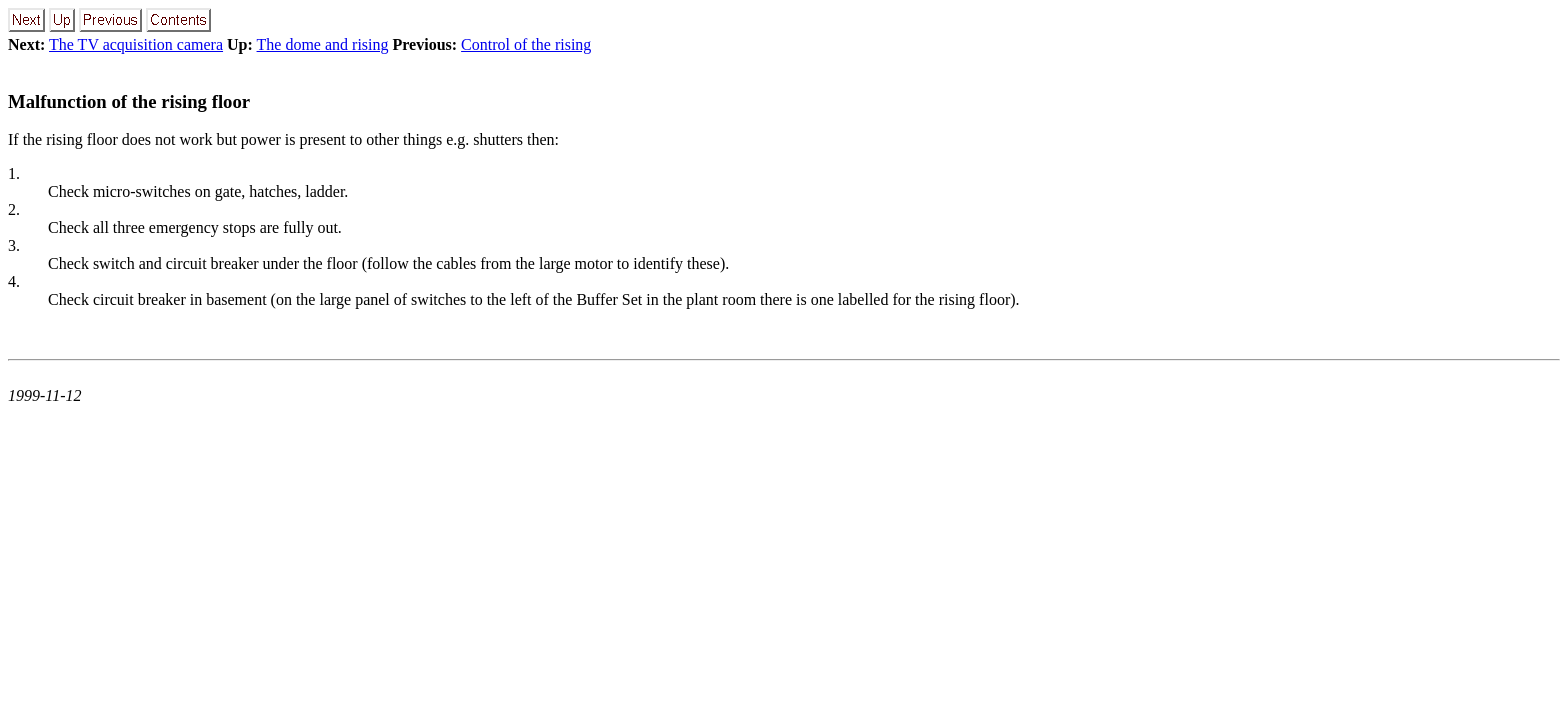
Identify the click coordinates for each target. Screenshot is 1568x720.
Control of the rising (526, 44)
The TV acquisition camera (136, 44)
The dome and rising (323, 44)
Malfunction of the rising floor (129, 101)
